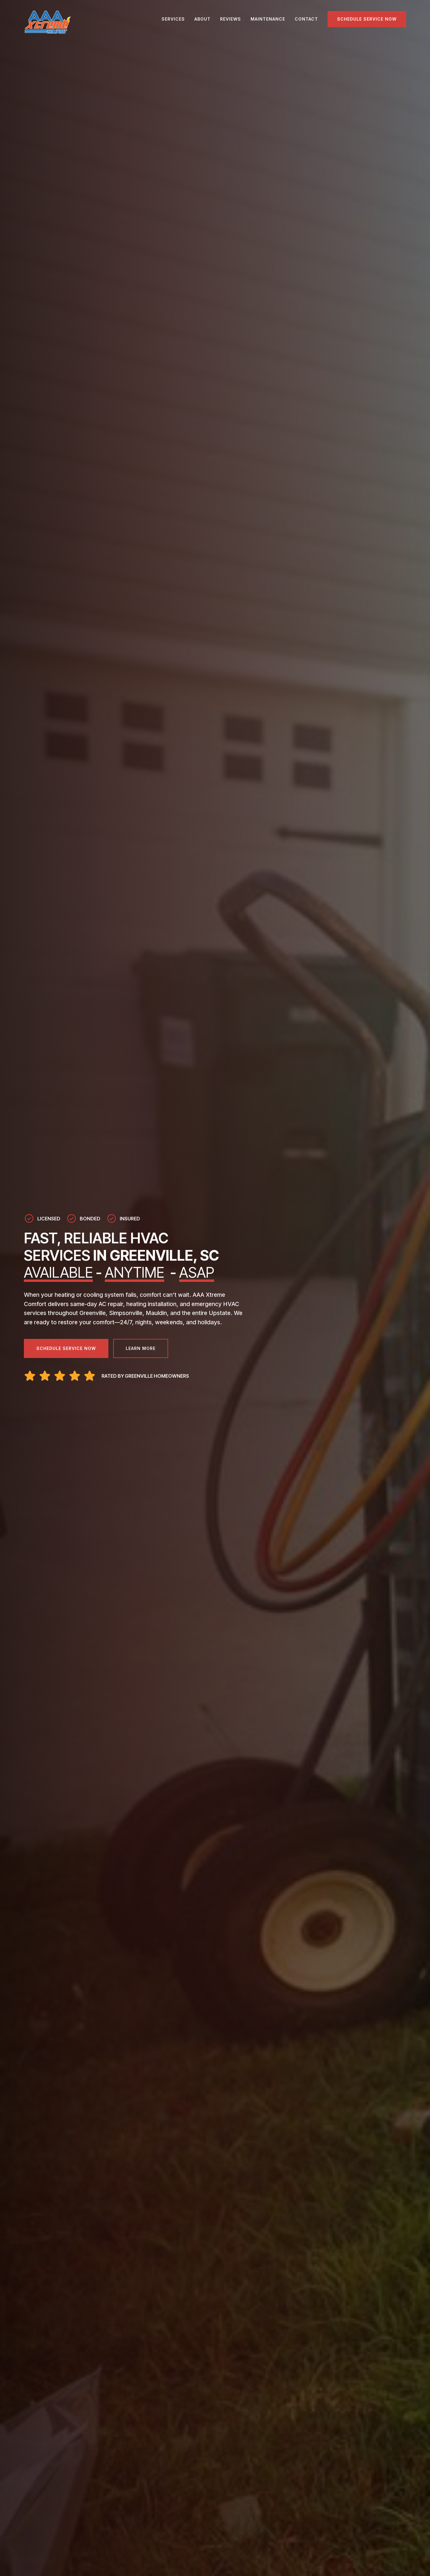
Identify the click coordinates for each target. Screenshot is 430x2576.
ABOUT (202, 18)
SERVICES (173, 18)
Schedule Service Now (367, 18)
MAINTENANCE (268, 18)
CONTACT (306, 18)
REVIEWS (230, 18)
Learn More (141, 1348)
